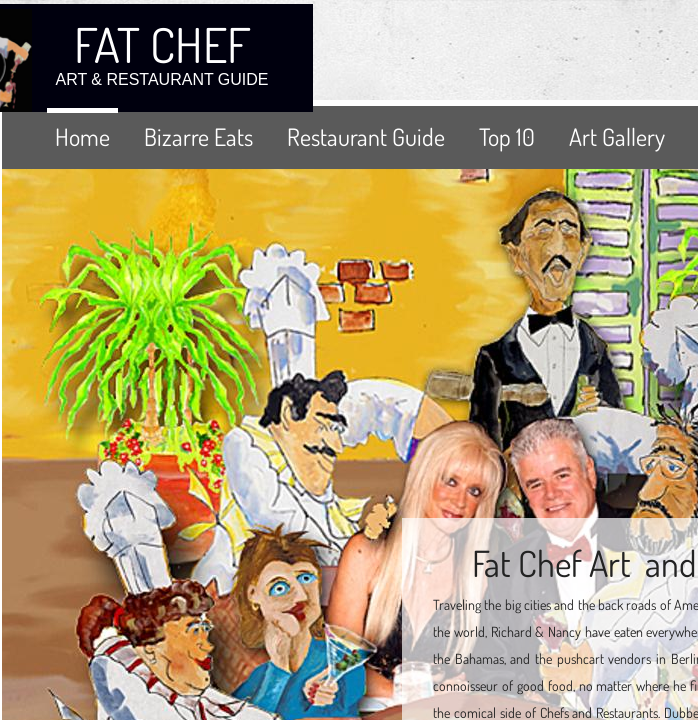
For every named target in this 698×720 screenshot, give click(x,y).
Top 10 (507, 136)
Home (82, 136)
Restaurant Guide (366, 136)
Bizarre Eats (198, 136)
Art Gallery (617, 136)
